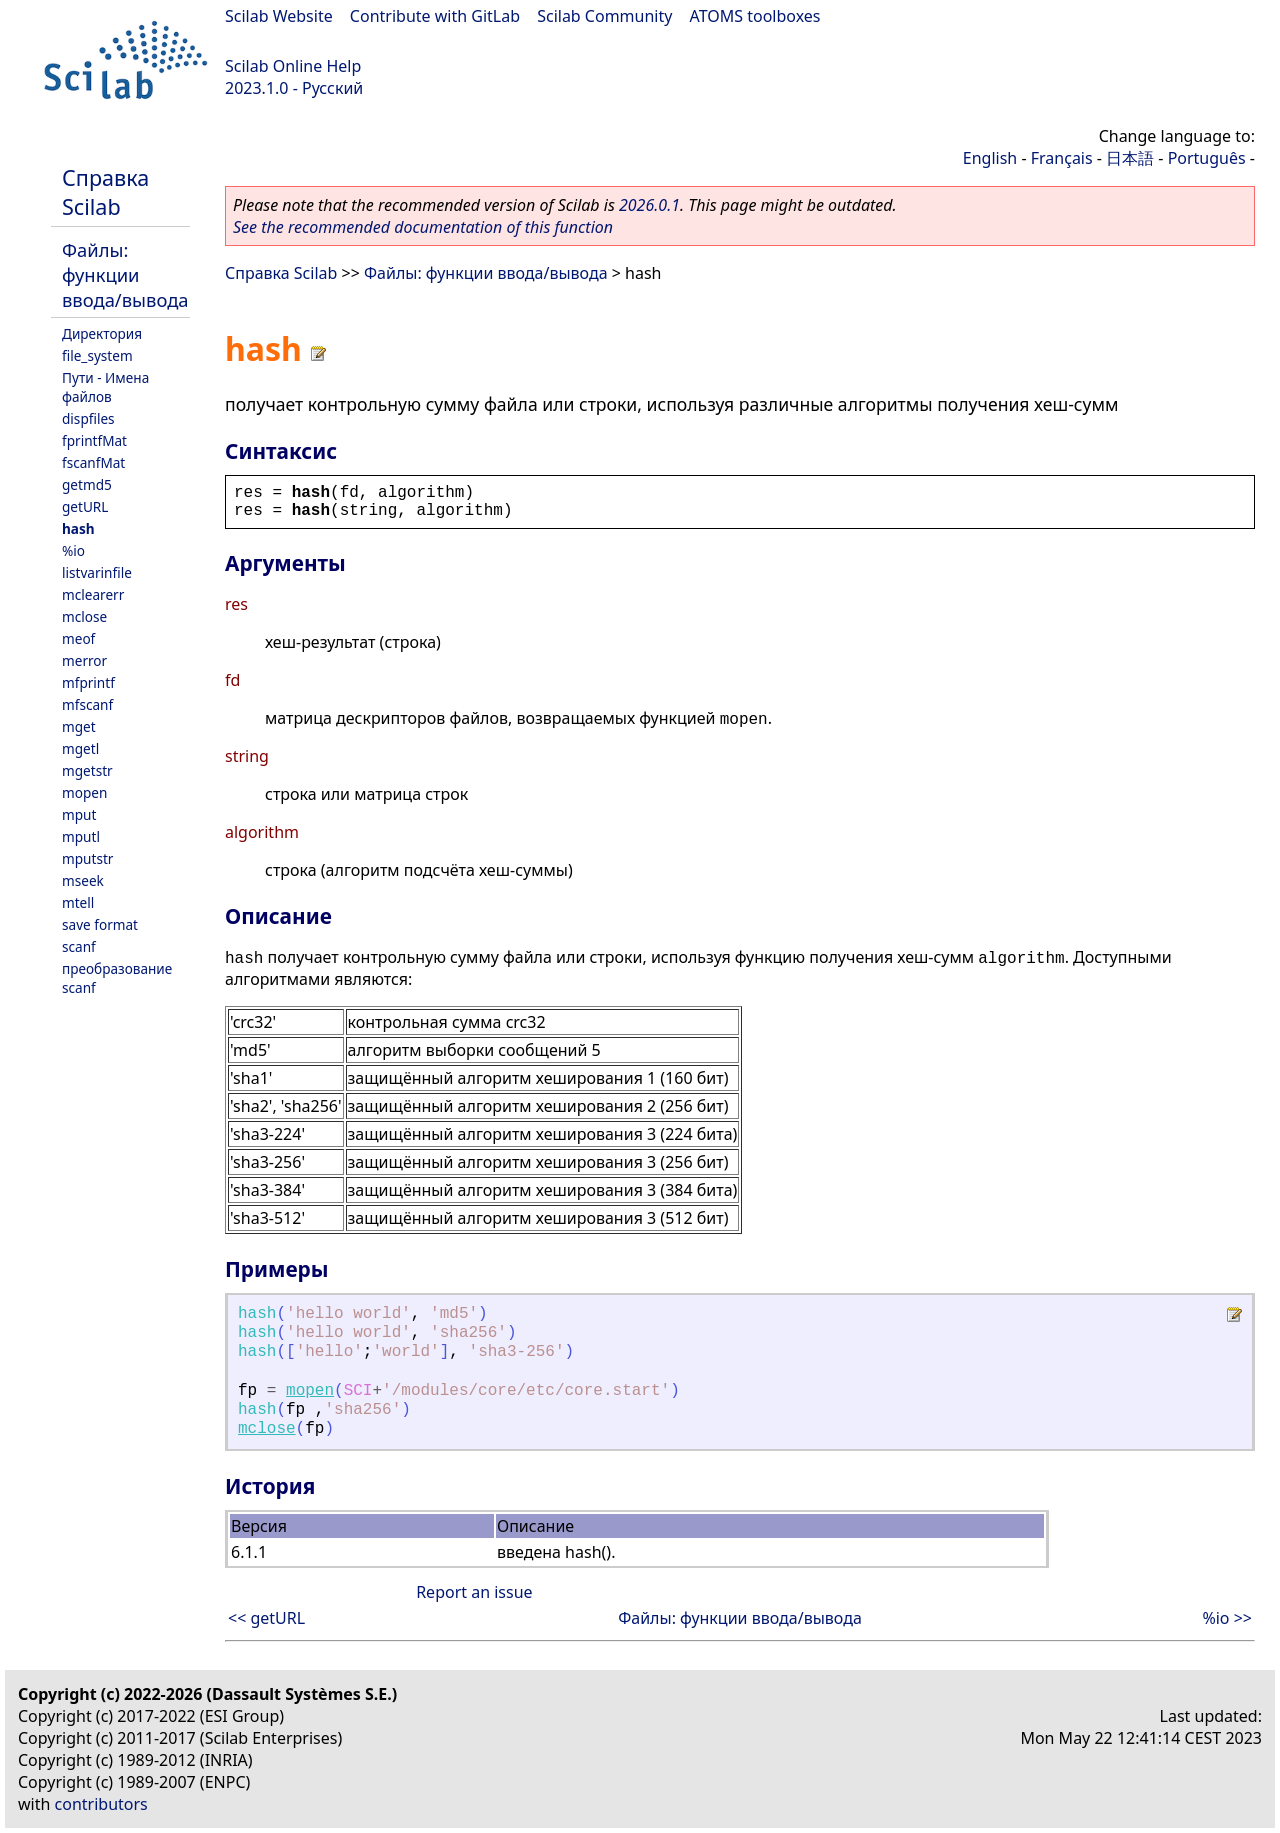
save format (100, 924)
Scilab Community (604, 16)
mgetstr (87, 770)
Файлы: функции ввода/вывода (125, 274)
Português (1207, 158)
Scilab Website (279, 16)
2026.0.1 (649, 205)
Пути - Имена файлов (105, 387)
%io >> (1227, 1618)
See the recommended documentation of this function (423, 227)
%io (73, 550)
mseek (83, 880)
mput (79, 814)
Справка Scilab (105, 192)
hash (78, 528)
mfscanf (87, 704)
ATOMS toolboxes (755, 16)
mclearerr (93, 594)
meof (78, 638)
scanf (79, 946)
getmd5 (87, 484)
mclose (84, 616)
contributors (101, 1804)
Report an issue (474, 1592)
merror (84, 660)
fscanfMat (93, 462)
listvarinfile (97, 572)
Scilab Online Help (293, 66)
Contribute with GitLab (435, 16)
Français (1062, 158)
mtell (78, 902)
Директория (102, 333)
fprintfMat (94, 440)
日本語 (1130, 158)
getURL (85, 506)
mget (79, 726)
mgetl (80, 748)
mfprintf (88, 682)
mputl (81, 836)
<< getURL (266, 1618)
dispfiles (88, 418)
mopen (84, 792)
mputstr (87, 858)
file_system (97, 355)
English (990, 158)
